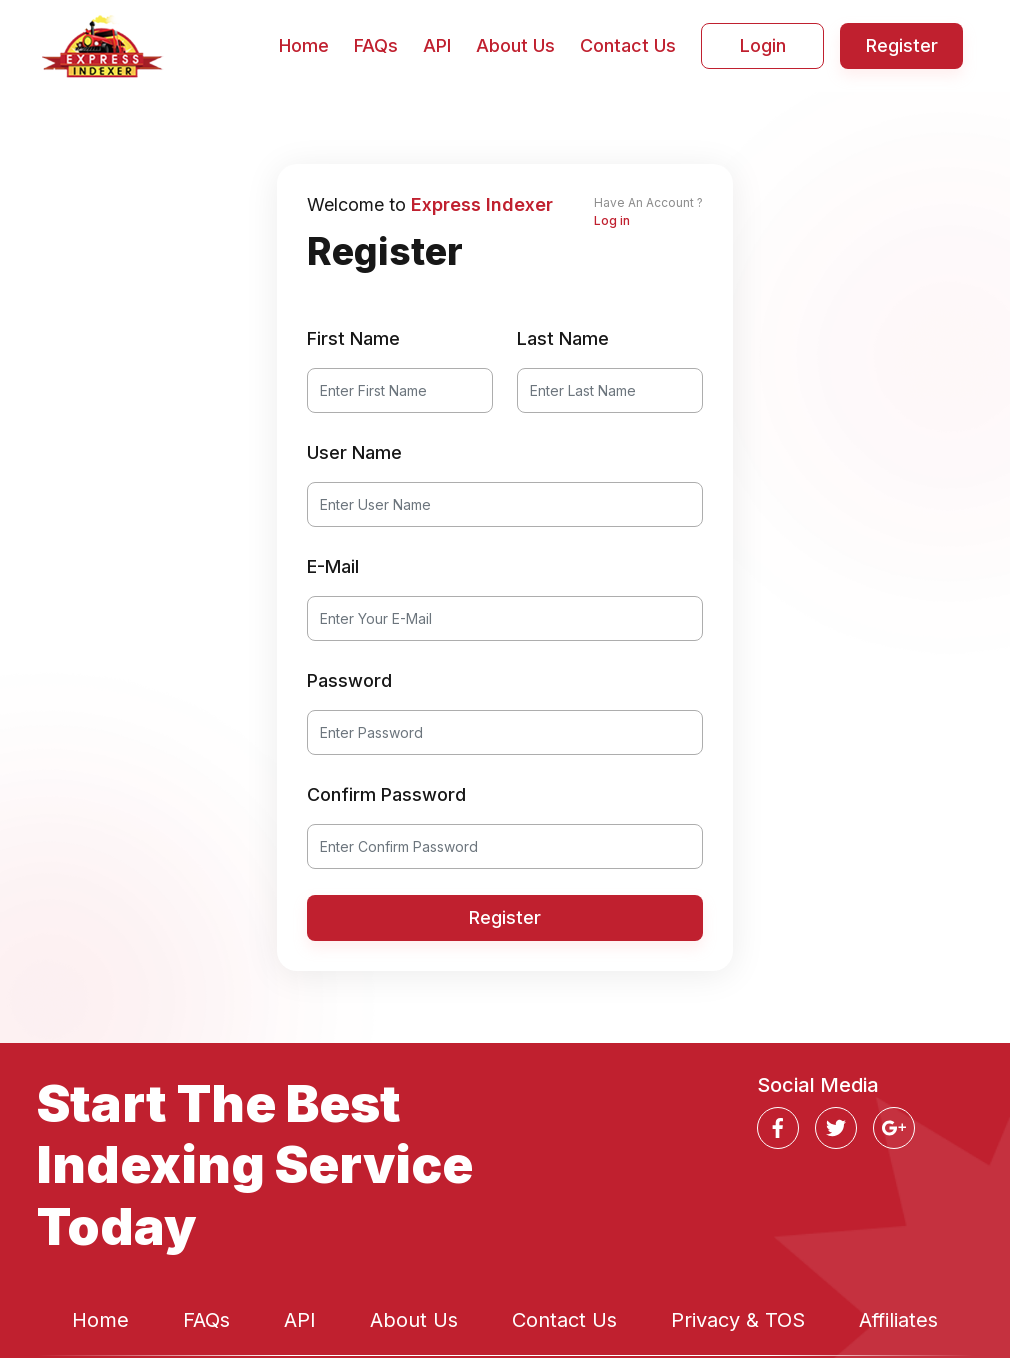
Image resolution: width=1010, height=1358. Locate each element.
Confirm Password (386, 794)
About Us (515, 45)
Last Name (563, 338)
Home (304, 45)
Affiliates (898, 1320)
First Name (353, 338)
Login (763, 45)
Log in (612, 220)
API (437, 45)
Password (349, 680)
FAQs (376, 45)
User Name (354, 452)
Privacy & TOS (738, 1320)
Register (902, 45)
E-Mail (333, 566)
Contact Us (628, 45)
